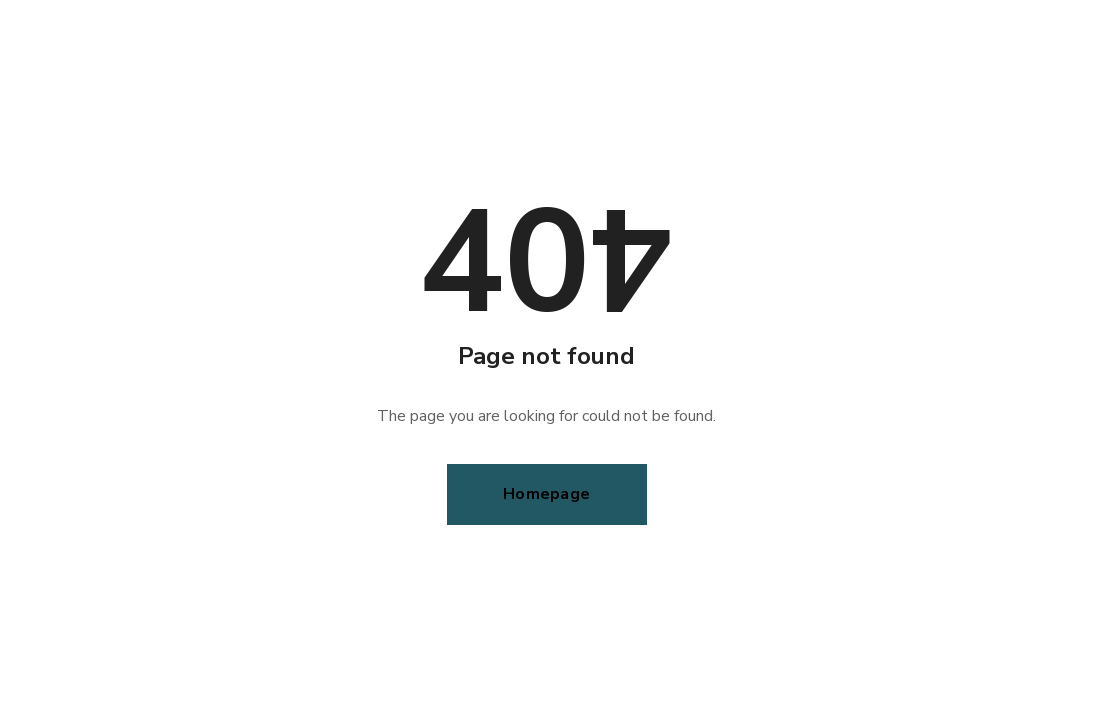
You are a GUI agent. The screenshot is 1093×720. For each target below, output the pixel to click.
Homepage (546, 494)
